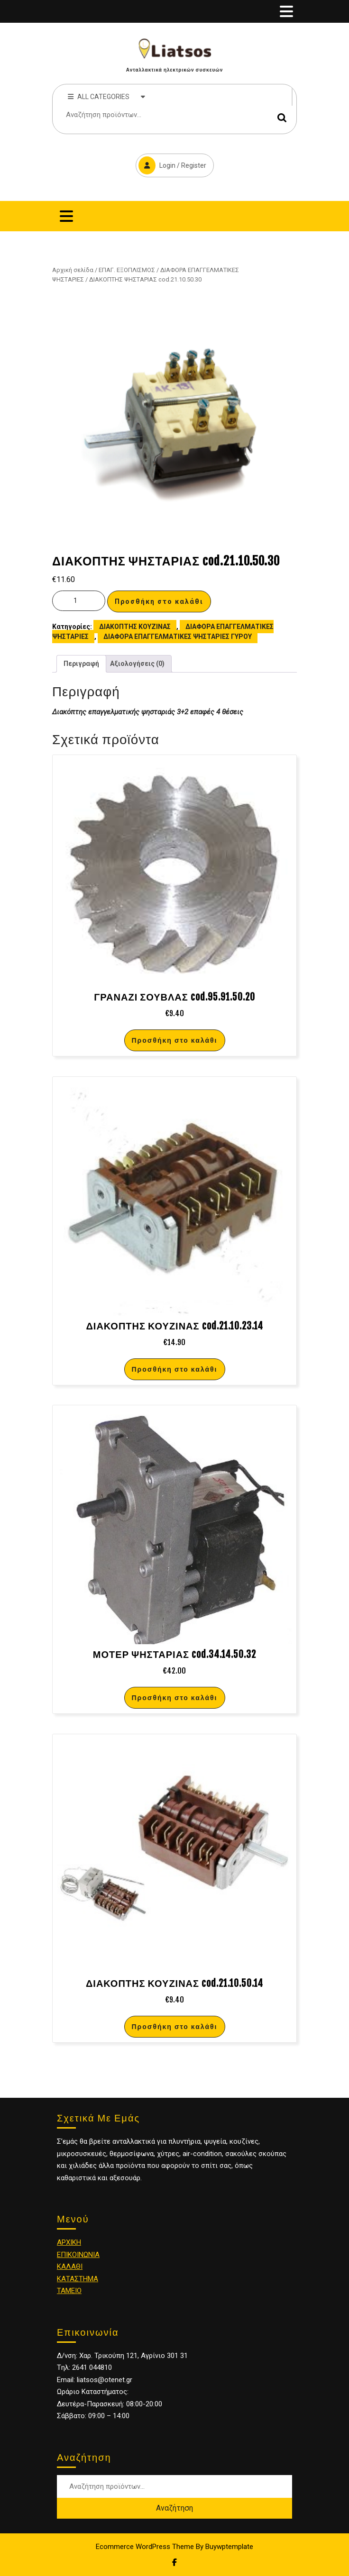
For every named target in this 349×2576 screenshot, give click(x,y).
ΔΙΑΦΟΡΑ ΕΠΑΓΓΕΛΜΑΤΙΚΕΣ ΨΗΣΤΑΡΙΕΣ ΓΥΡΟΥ (177, 636)
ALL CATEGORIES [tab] (106, 96)
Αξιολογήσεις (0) (137, 663)
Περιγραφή (81, 663)
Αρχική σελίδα (72, 269)
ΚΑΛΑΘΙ (70, 2266)
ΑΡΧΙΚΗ (69, 2242)
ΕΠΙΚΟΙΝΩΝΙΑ (78, 2254)
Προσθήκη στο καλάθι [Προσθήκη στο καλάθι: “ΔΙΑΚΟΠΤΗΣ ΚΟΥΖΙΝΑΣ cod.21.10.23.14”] (175, 1369)
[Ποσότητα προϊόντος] (78, 601)
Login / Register (171, 164)
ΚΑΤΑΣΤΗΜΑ (77, 2279)
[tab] (286, 11)
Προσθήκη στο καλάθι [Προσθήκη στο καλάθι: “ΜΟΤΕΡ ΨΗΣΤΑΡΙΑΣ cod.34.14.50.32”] (175, 1697)
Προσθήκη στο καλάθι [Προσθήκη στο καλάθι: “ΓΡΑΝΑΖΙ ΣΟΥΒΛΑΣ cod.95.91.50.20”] (175, 1040)
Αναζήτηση (282, 118)
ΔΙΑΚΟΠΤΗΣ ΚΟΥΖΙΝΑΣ (135, 626)
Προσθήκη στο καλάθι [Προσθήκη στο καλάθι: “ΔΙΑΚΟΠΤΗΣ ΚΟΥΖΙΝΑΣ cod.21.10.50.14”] (175, 2026)
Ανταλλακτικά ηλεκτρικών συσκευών (174, 70)
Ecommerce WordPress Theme (145, 2546)
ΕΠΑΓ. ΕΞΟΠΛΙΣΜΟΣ (127, 269)
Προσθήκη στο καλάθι (159, 601)
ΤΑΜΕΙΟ (69, 2290)
